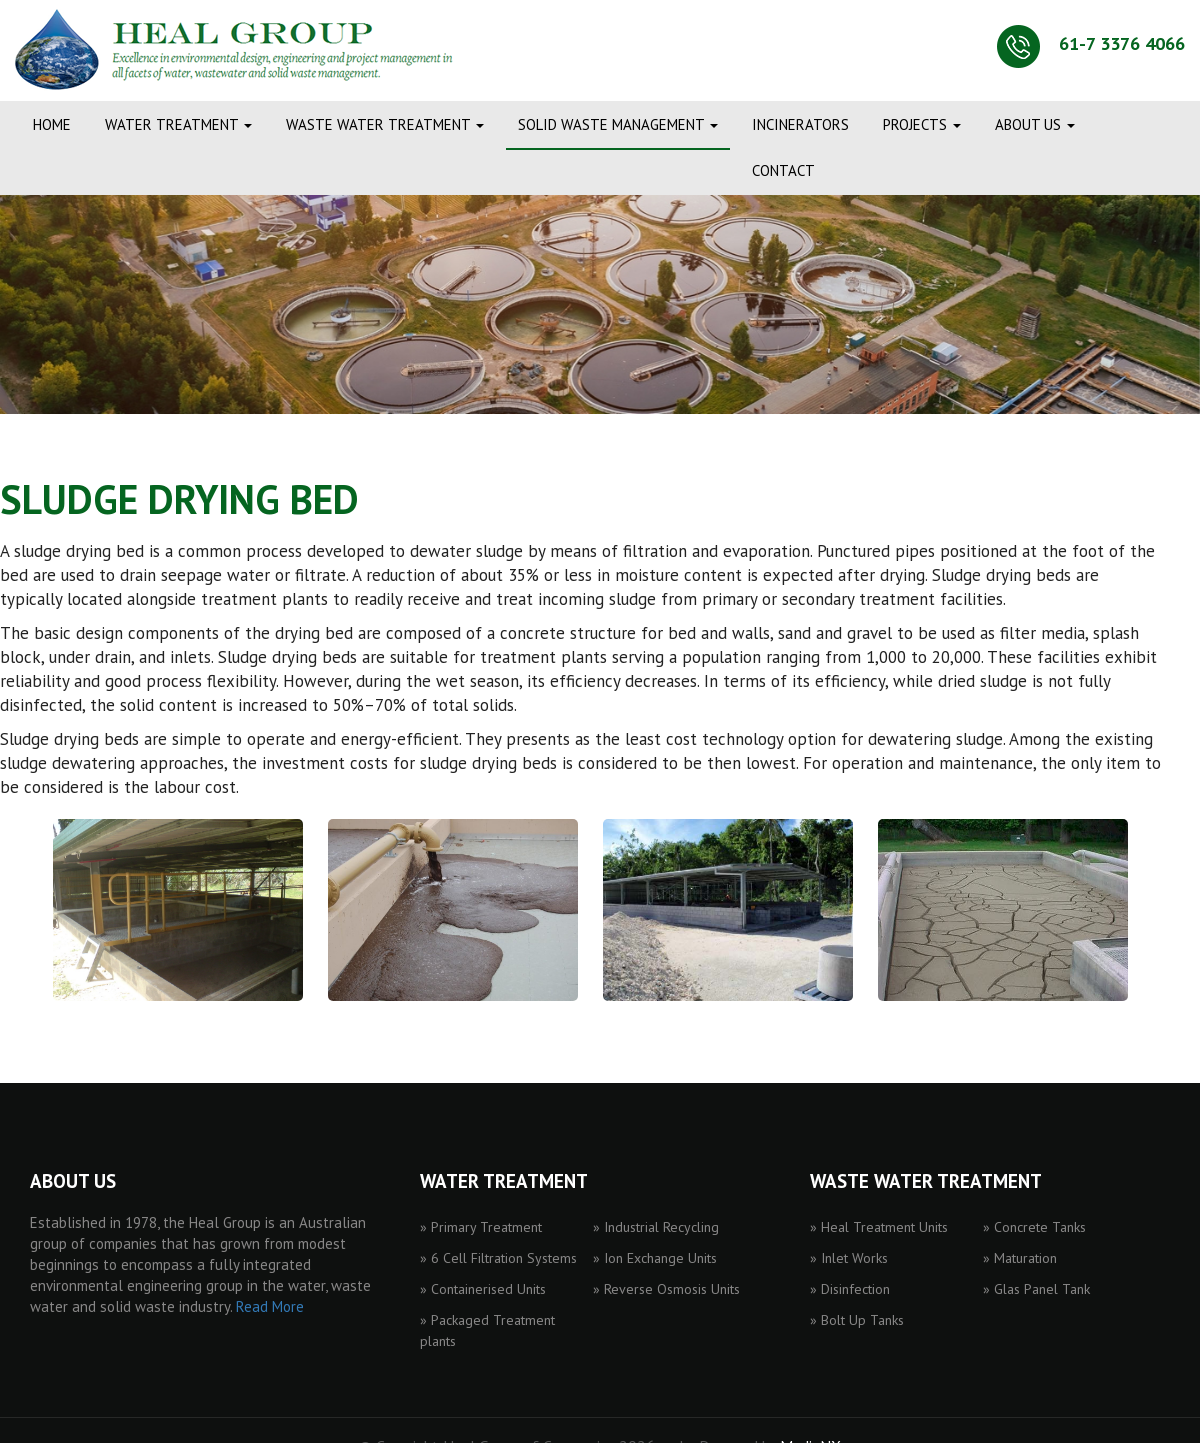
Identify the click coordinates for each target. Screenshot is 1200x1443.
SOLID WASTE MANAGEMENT (618, 124)
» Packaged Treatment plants (487, 1330)
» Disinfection (850, 1289)
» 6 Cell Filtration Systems (498, 1258)
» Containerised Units (483, 1289)
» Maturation (1020, 1258)
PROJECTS (922, 124)
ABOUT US (1035, 124)
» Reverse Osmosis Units (666, 1289)
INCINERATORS (800, 124)
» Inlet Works (849, 1258)
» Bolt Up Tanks (857, 1320)
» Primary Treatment (481, 1227)
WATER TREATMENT (178, 124)
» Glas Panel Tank (1036, 1289)
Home (52, 124)
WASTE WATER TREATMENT (385, 124)
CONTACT (783, 170)
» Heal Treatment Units (879, 1227)
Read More (270, 1306)
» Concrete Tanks (1034, 1227)
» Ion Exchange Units (655, 1258)
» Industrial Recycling (656, 1227)
